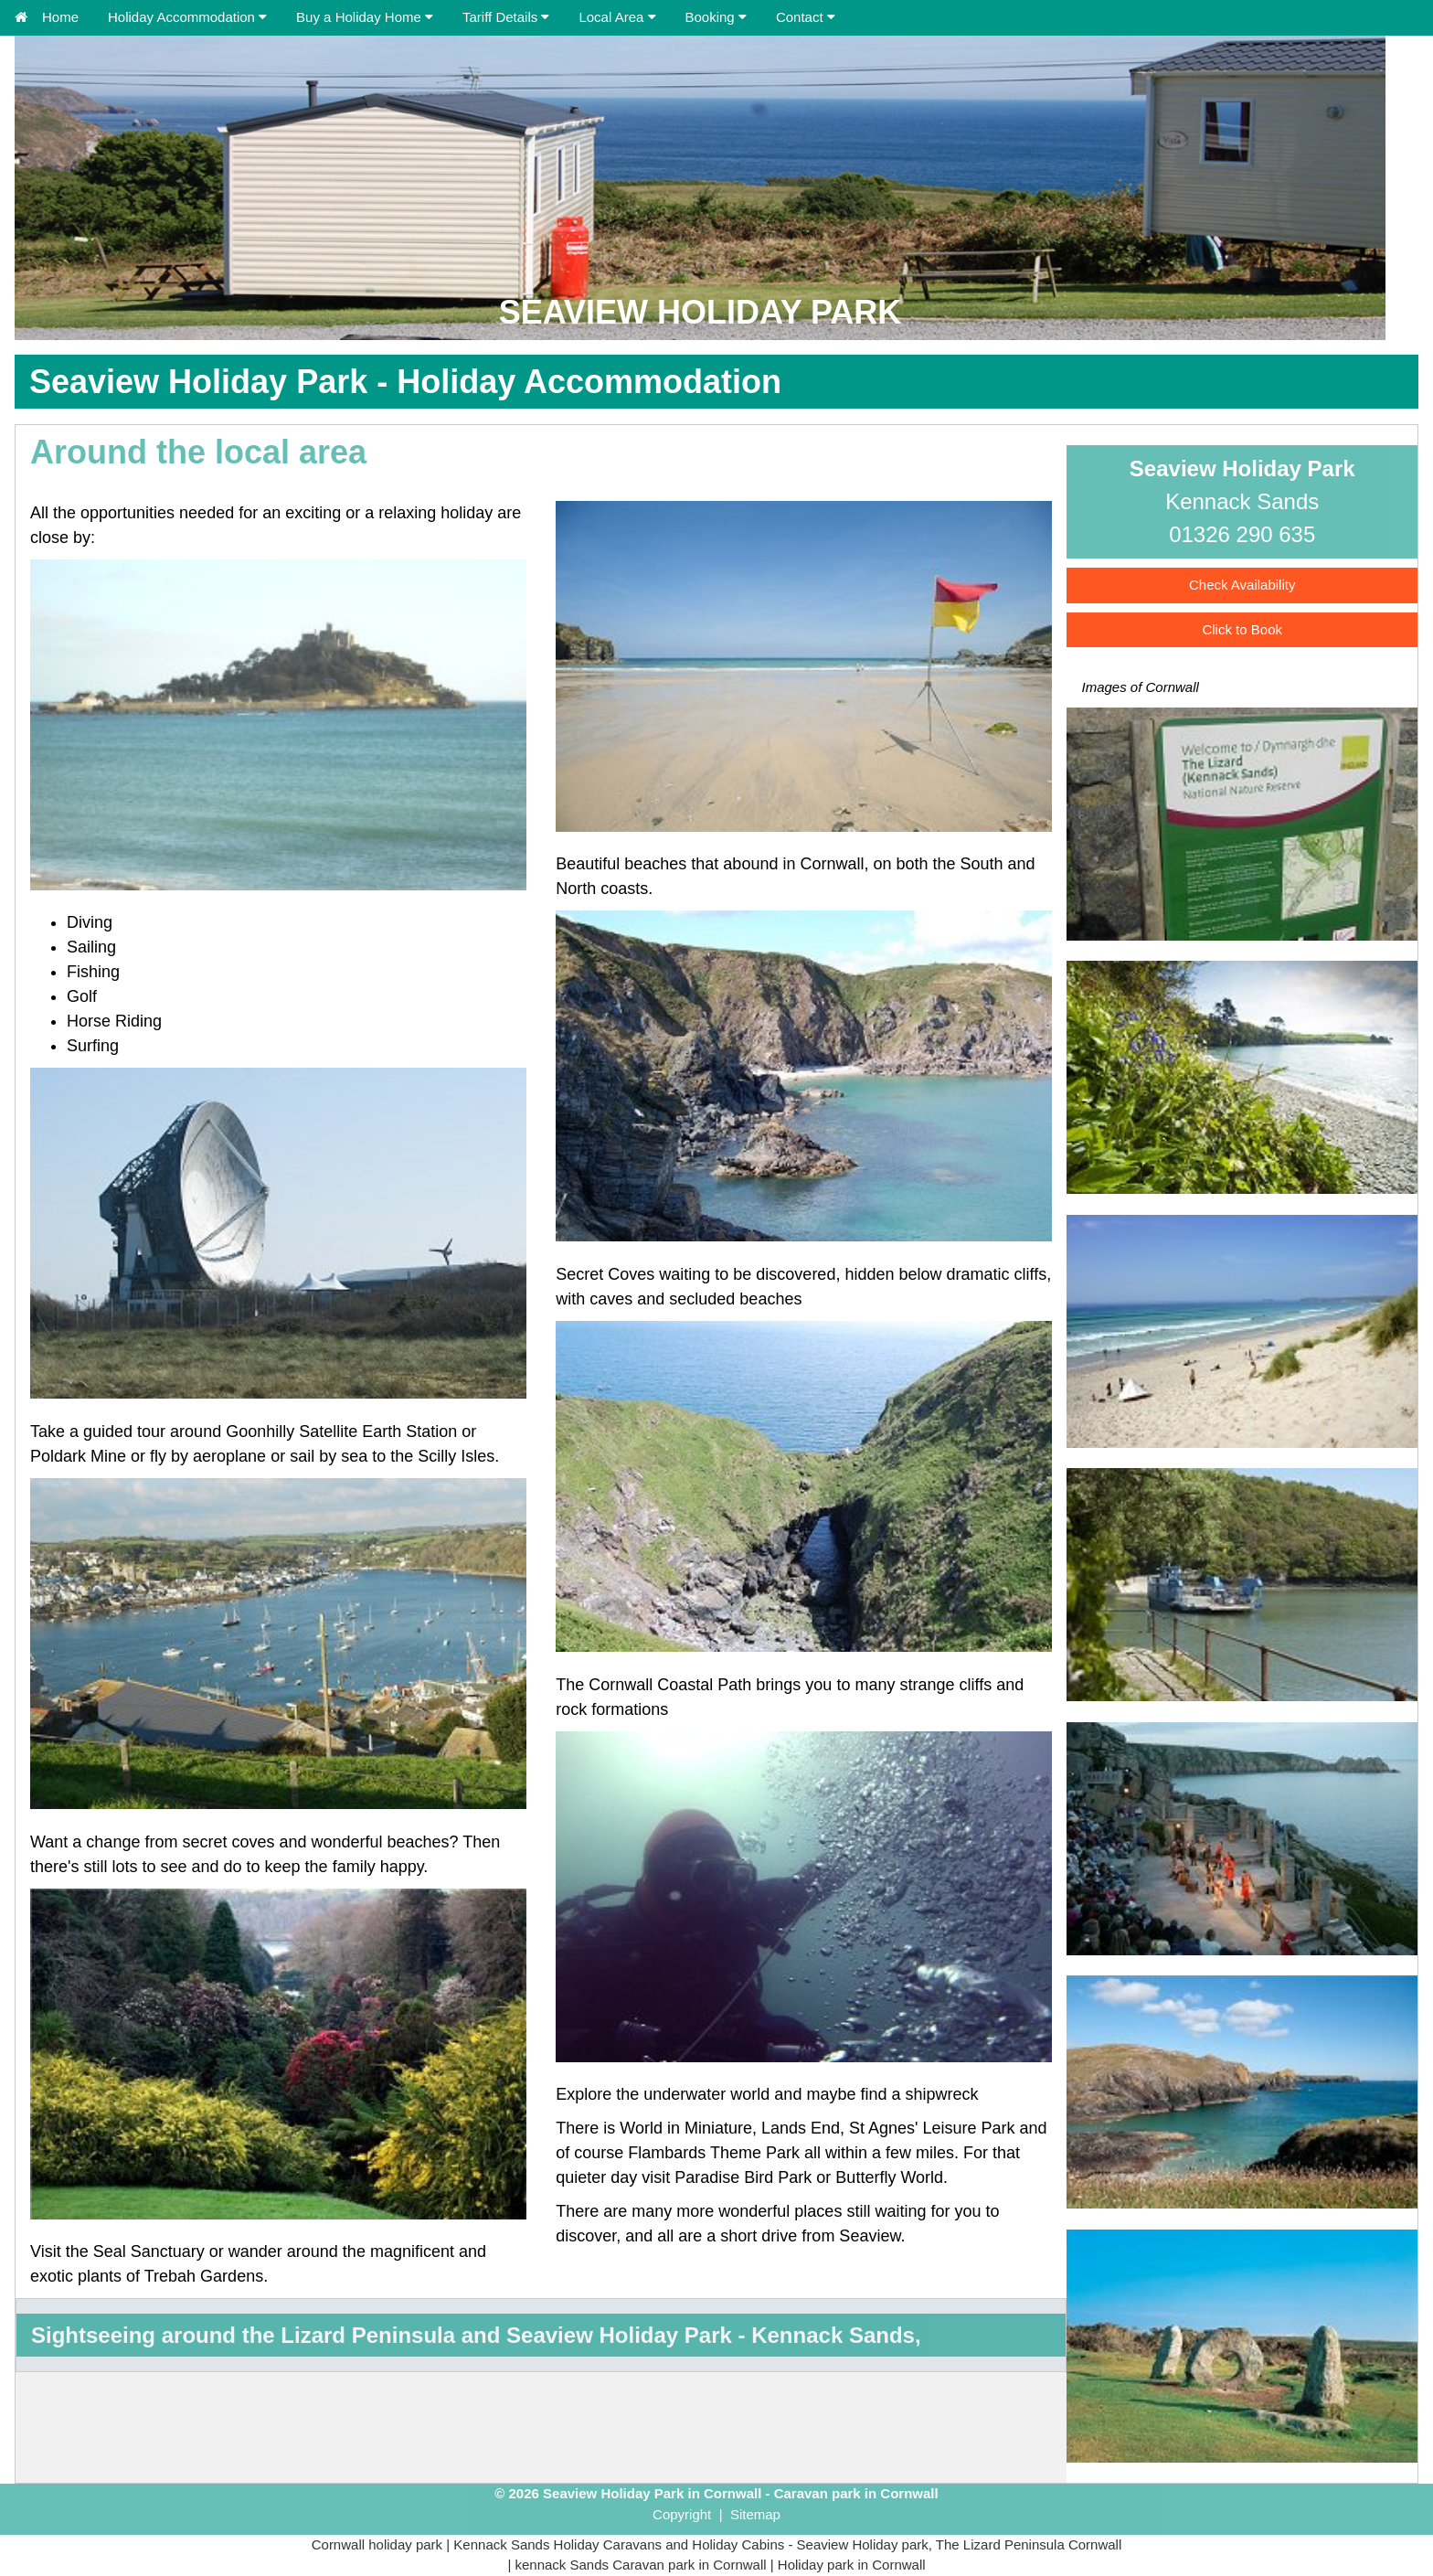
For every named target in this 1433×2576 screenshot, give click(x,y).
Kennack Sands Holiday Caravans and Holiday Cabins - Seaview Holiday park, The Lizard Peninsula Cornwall (787, 2544)
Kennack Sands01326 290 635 (1242, 501)
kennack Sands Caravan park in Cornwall (640, 2564)
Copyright (682, 2514)
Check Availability (1242, 584)
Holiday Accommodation (181, 17)
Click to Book (1242, 629)
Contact (805, 17)
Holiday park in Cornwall (852, 2564)
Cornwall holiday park (377, 2544)
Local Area (617, 17)
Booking (716, 17)
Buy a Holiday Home (358, 17)
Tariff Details (505, 17)
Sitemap (755, 2514)
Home (47, 17)
